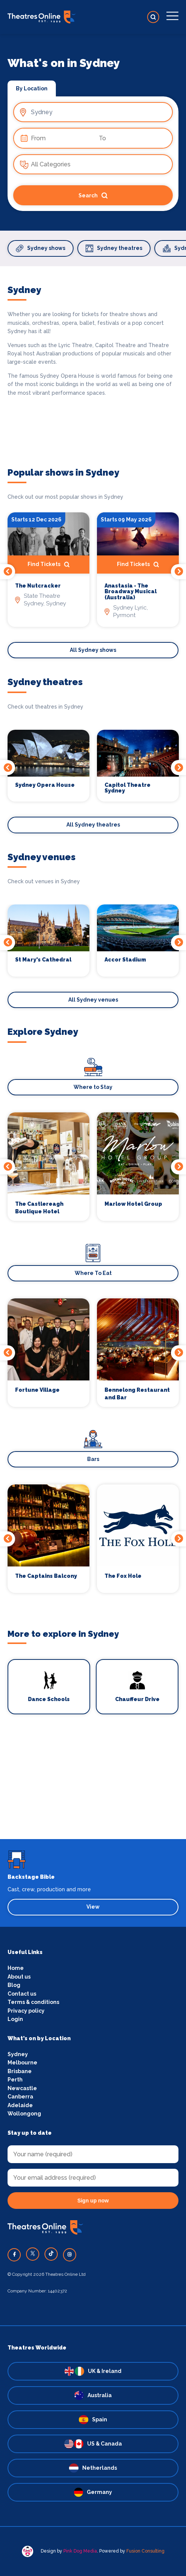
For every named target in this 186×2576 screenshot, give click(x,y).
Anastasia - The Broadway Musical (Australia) (131, 591)
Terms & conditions (33, 2002)
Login (15, 2019)
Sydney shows (40, 248)
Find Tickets (48, 564)
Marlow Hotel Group (133, 1204)
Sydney (18, 2054)
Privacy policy (26, 2011)
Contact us (22, 1994)
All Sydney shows (93, 650)
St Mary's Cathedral (43, 960)
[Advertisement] (93, 1786)
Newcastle (22, 2088)
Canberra (20, 2097)
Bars (93, 1459)
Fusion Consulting (145, 2551)
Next (178, 571)
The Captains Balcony (46, 1576)
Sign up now (93, 2201)
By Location (32, 88)
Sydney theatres (114, 248)
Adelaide (20, 2105)
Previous (7, 571)
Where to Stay (93, 1087)
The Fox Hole (123, 1576)
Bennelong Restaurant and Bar (137, 1393)
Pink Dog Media (80, 2551)
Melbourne (22, 2063)
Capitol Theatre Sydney (128, 788)
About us (19, 1977)
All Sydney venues (93, 1000)
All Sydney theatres (93, 825)
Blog (14, 1985)
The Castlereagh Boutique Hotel (39, 1207)
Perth (15, 2080)
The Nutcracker (38, 586)
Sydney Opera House (45, 785)
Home (16, 1968)
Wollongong (24, 2114)
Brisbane (20, 2071)
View (93, 1907)
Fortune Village (37, 1390)
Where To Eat (93, 1273)
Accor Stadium (125, 960)
